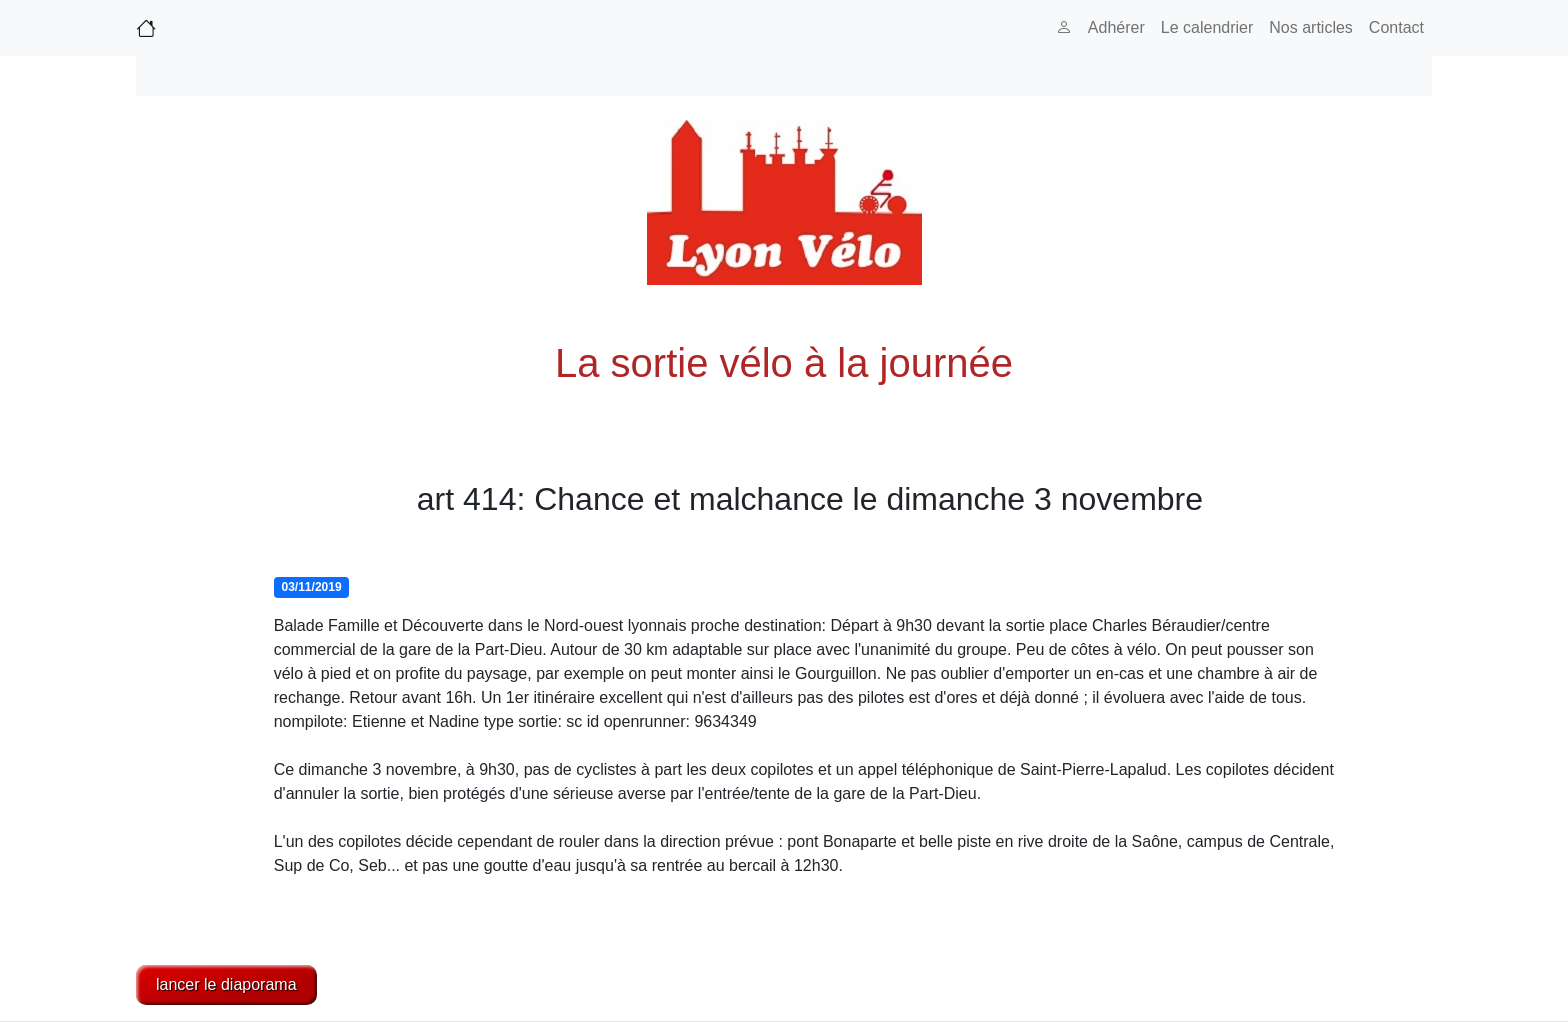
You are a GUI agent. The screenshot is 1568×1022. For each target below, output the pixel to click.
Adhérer (1116, 27)
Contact (1396, 27)
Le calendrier (1207, 27)
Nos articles (1311, 27)
